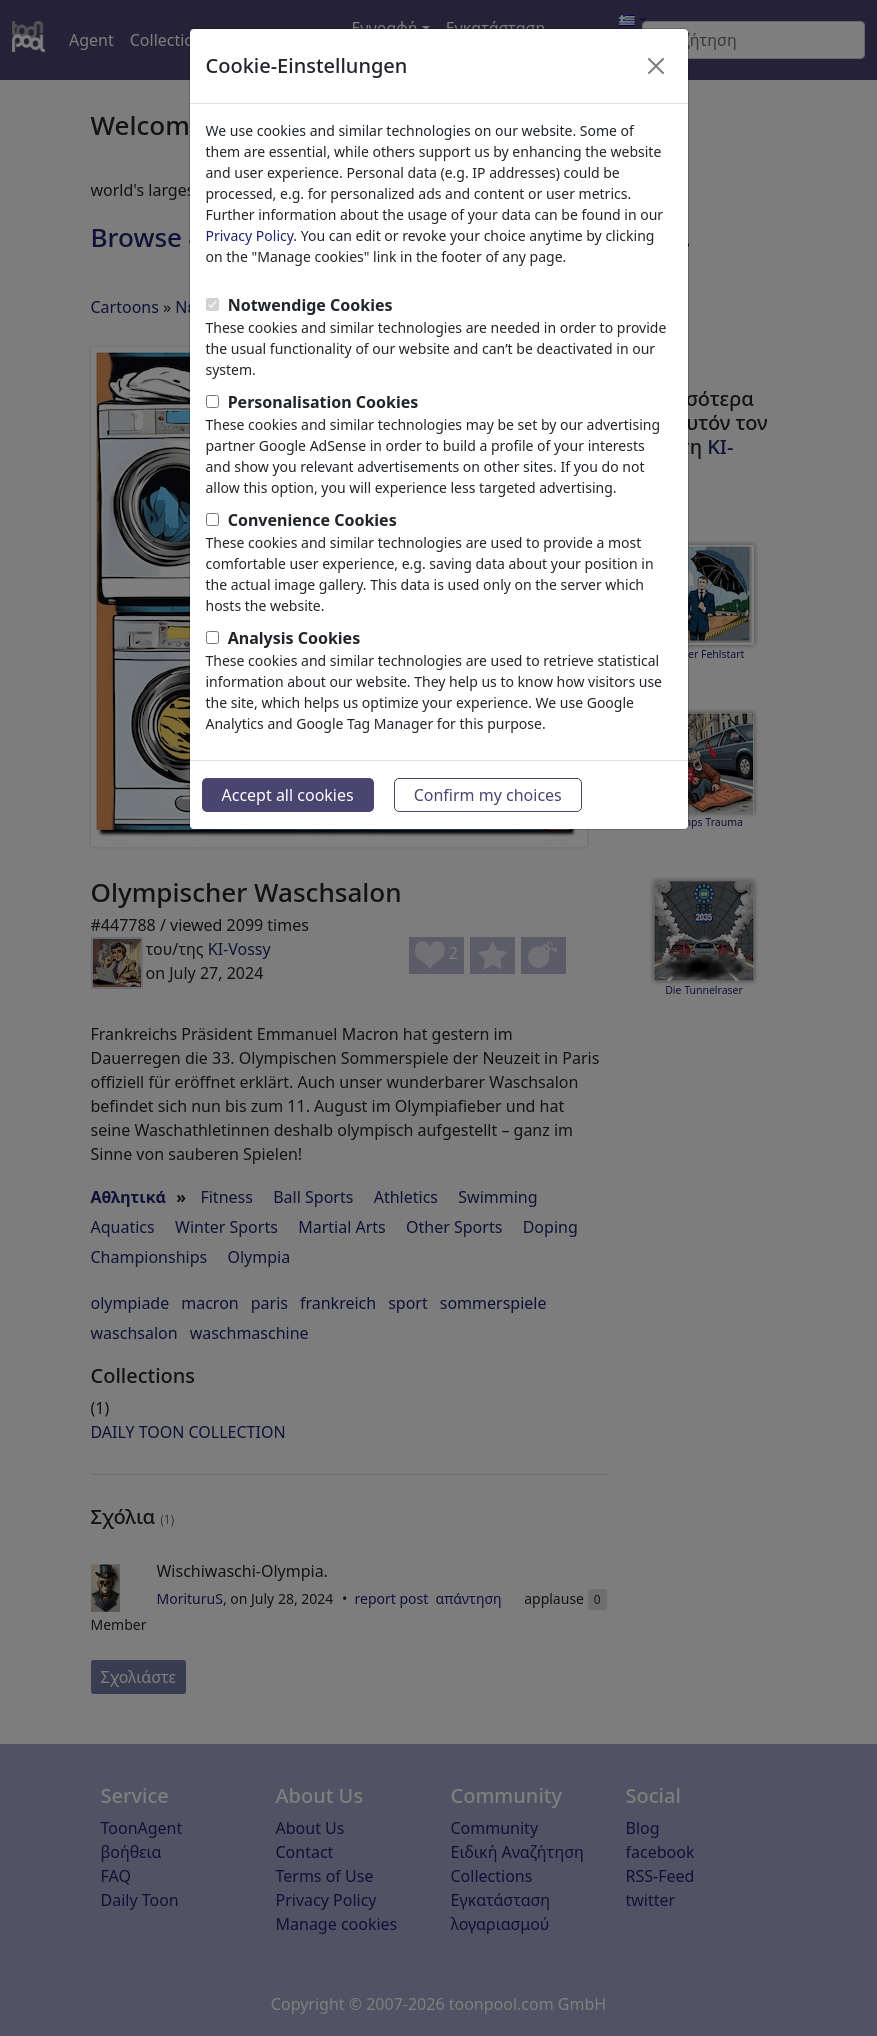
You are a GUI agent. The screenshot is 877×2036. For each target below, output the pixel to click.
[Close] (656, 66)
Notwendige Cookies (310, 305)
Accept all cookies (288, 795)
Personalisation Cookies (323, 402)
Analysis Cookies (294, 638)
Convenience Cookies (312, 520)
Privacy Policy (250, 235)
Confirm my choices (488, 795)
